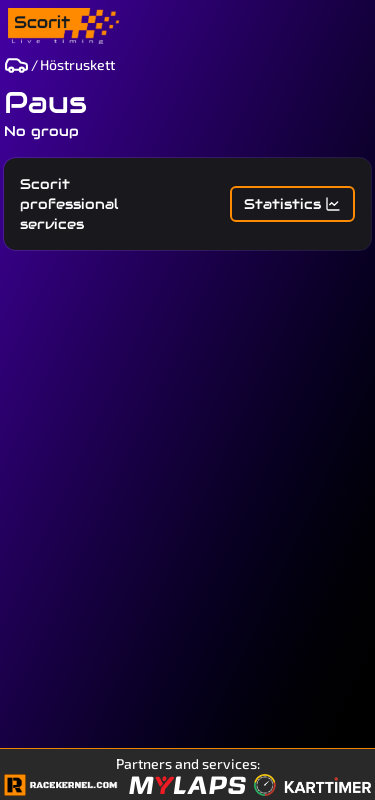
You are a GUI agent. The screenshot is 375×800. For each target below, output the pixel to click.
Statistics (292, 204)
